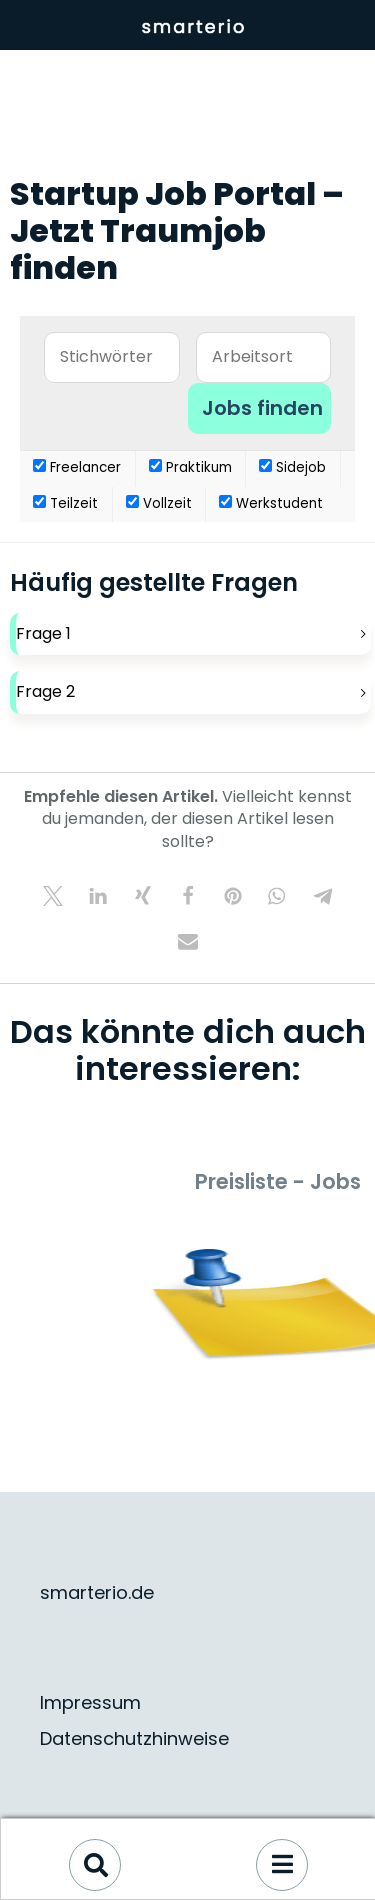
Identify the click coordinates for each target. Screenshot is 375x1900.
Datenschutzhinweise (134, 1738)
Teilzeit (65, 503)
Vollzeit (159, 503)
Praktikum (190, 467)
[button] (52, 895)
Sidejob (292, 467)
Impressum (90, 1702)
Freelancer (77, 467)
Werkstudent (271, 503)
